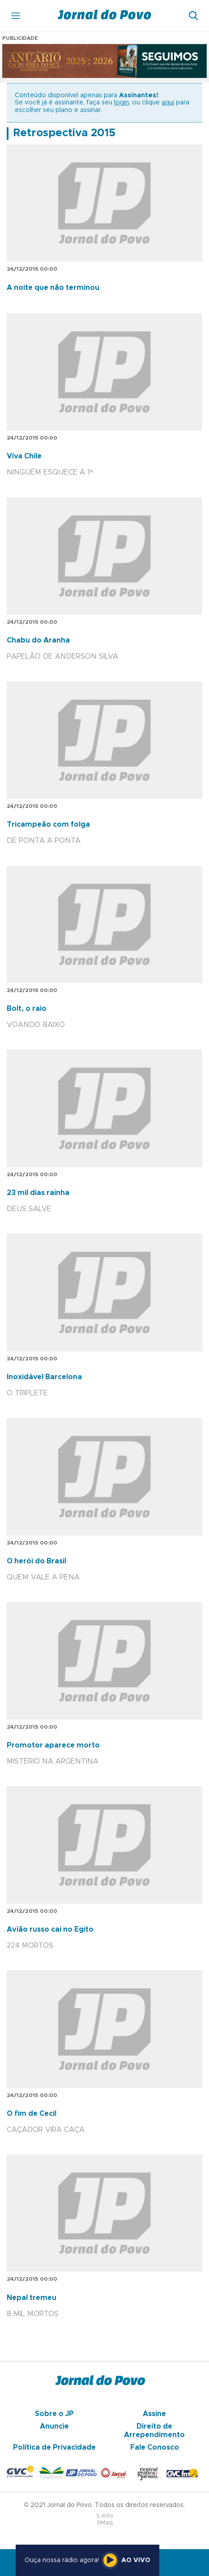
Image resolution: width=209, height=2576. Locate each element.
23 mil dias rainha (38, 1192)
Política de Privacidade (54, 2447)
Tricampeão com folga (48, 824)
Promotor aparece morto (53, 1745)
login (121, 102)
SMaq (105, 2523)
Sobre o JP (54, 2413)
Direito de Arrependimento (154, 2430)
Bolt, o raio (27, 1008)
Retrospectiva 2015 (64, 133)
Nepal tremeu (31, 2297)
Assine (154, 2413)
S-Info (104, 2516)
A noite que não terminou (53, 287)
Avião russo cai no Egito (50, 1929)
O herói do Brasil (36, 1561)
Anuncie (54, 2426)
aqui (168, 102)
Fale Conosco (154, 2447)
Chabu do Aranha (38, 640)
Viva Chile (24, 456)
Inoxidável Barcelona (44, 1377)
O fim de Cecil (31, 2113)
